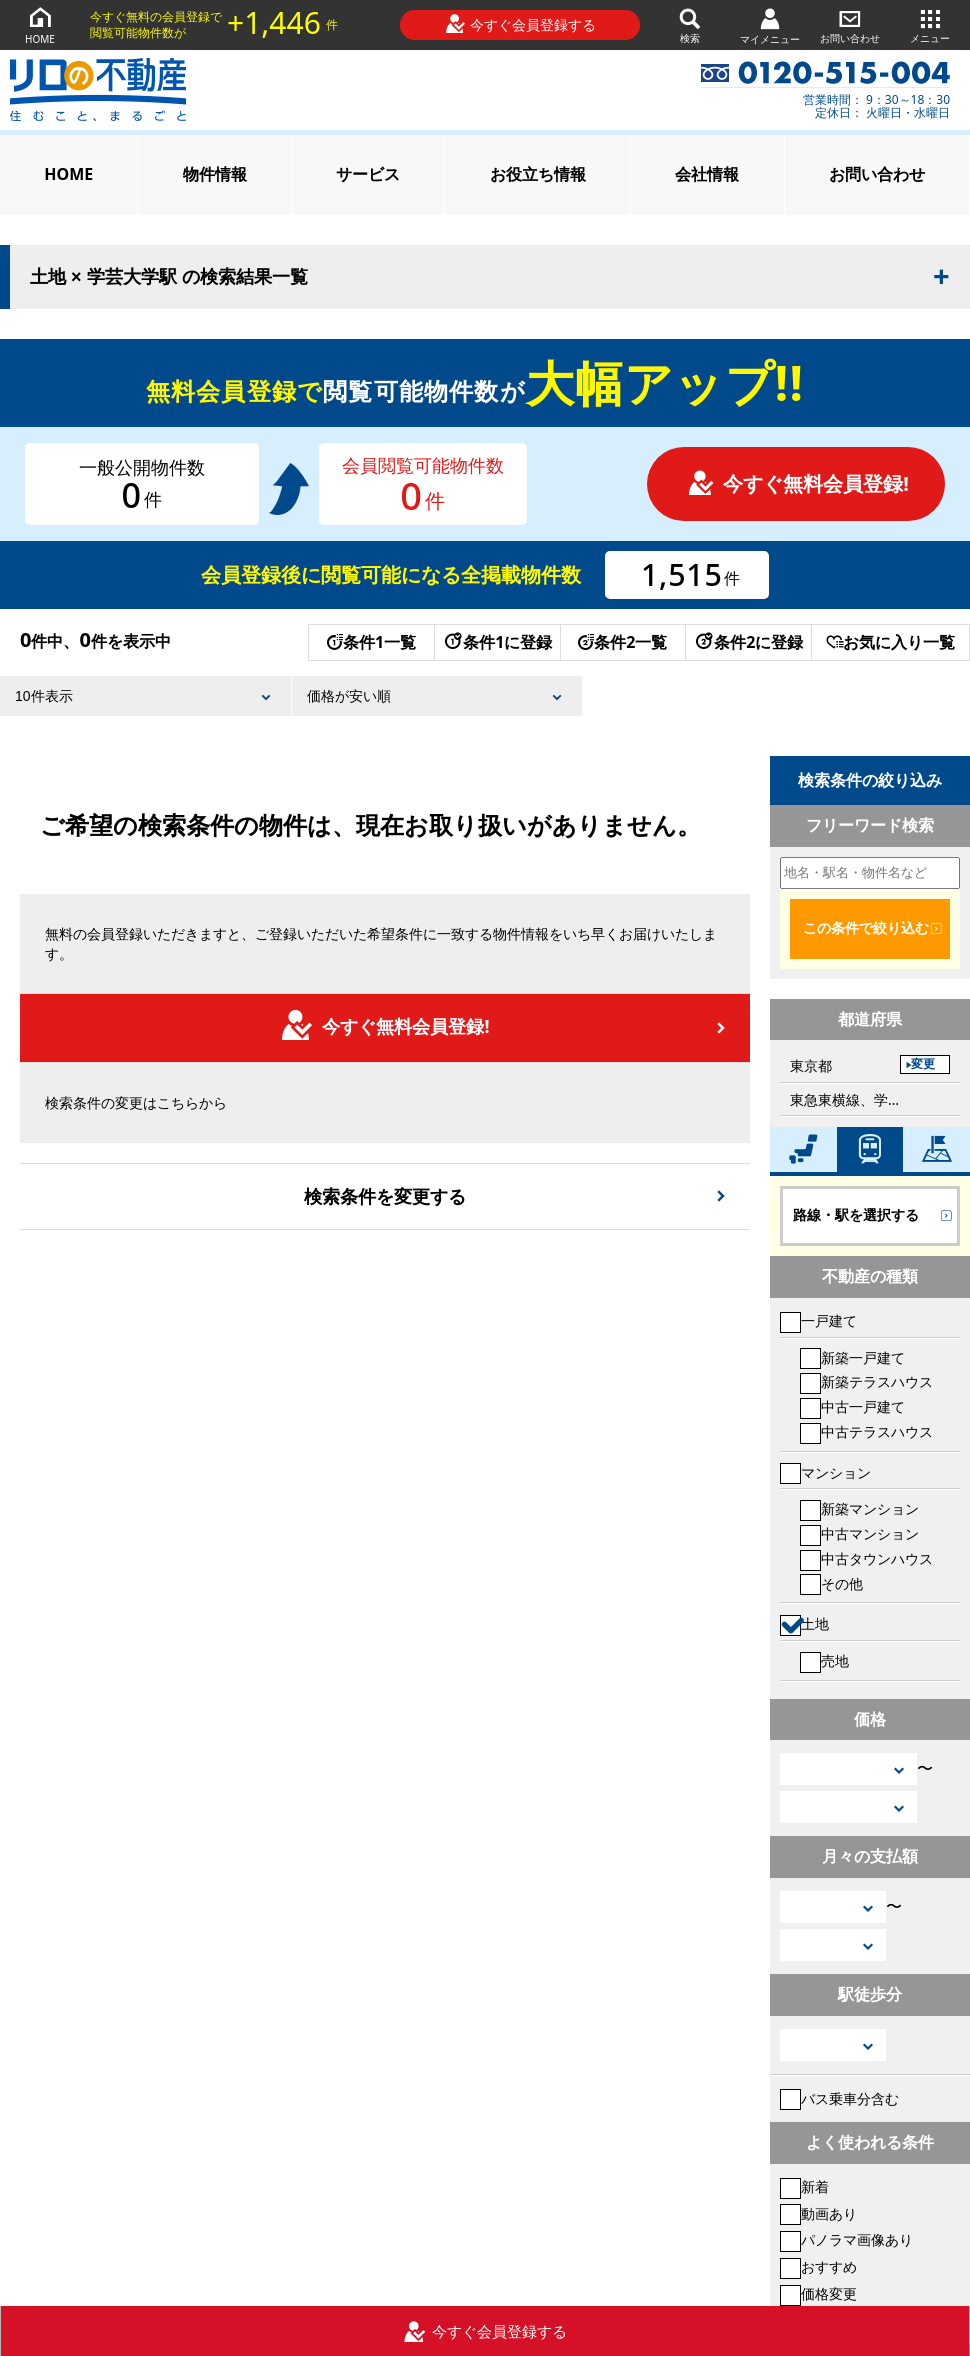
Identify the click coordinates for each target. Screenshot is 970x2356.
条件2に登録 (748, 642)
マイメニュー (770, 25)
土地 (804, 1623)
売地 (824, 1660)
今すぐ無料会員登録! (798, 483)
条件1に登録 (497, 642)
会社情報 (707, 174)
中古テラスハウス (866, 1431)
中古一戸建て (852, 1406)
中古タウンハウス (866, 1558)
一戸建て (818, 1320)
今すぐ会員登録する (520, 24)
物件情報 (215, 174)
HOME (40, 24)
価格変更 (818, 2293)
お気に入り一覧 (890, 642)
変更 (923, 1064)
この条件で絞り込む (866, 928)
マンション (825, 1472)
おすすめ (818, 2266)
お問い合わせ (850, 24)
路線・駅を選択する (856, 1215)
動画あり (818, 2213)
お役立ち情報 (538, 174)
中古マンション (859, 1533)
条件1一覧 (371, 642)
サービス (368, 174)
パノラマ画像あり (846, 2239)
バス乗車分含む (839, 2098)
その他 (831, 1583)
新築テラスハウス (866, 1381)
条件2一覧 (622, 642)
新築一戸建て (852, 1357)
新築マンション (859, 1508)
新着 (804, 2186)
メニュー (930, 24)
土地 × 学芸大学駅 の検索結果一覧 (169, 277)
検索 (690, 24)
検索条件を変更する (385, 1196)
